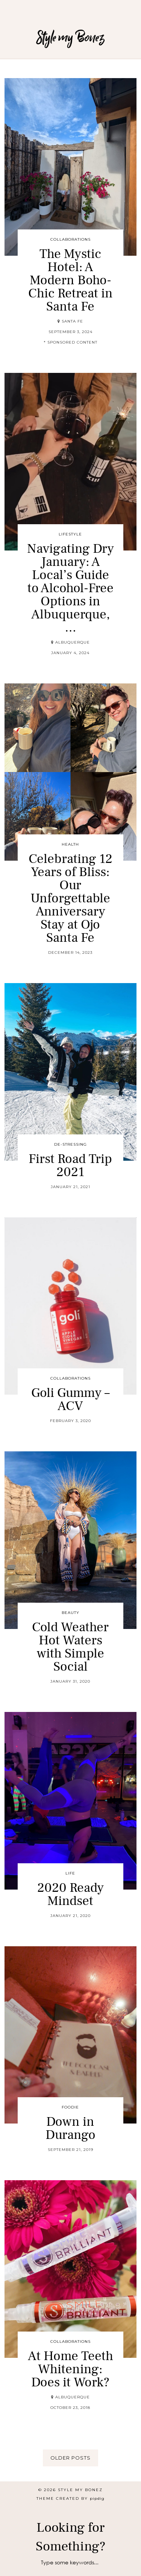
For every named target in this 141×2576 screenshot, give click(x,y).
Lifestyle (70, 534)
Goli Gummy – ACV (70, 1400)
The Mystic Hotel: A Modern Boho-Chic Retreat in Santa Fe (70, 280)
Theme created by (70, 2498)
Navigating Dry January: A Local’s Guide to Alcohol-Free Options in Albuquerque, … (70, 588)
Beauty (70, 1612)
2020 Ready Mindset (70, 1894)
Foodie (70, 2107)
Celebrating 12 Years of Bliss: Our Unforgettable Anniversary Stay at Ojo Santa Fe (70, 898)
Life (70, 1873)
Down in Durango (70, 2128)
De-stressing (70, 1144)
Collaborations (70, 239)
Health (70, 844)
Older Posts (70, 2458)
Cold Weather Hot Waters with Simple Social (70, 1647)
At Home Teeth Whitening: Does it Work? (70, 2369)
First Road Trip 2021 (70, 1166)
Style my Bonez (70, 37)
